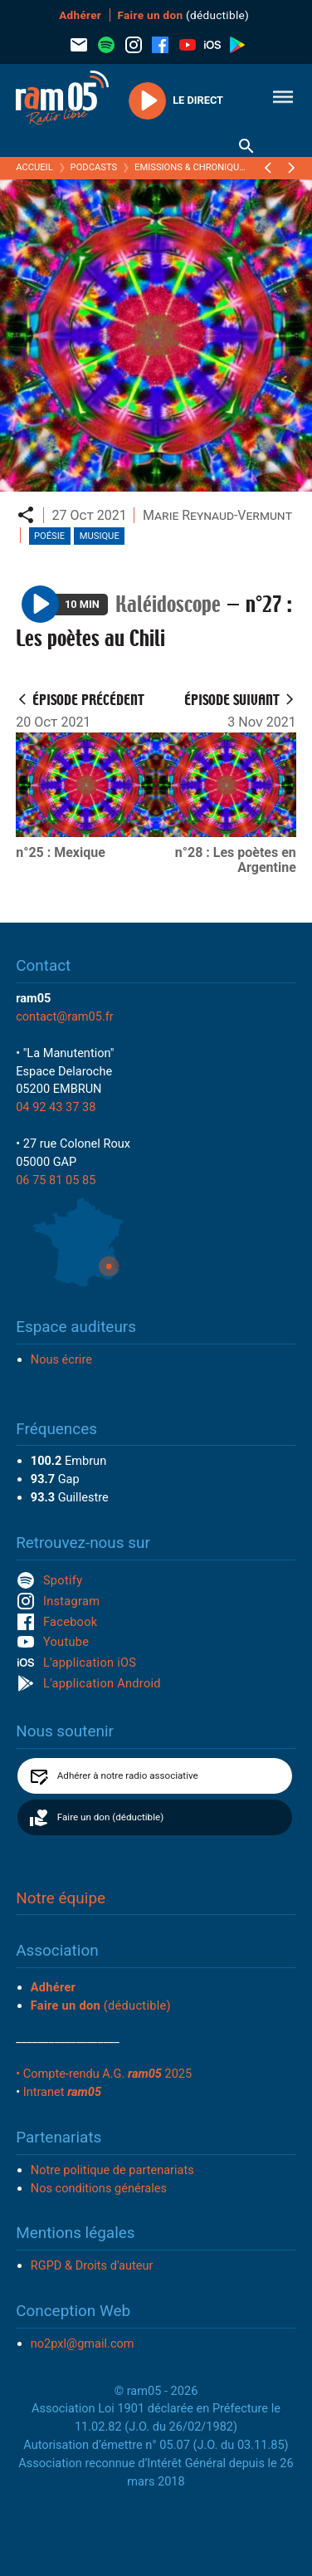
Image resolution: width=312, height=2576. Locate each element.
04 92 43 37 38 (55, 1106)
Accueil (34, 167)
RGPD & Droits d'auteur (92, 2265)
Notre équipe (60, 1898)
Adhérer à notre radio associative (127, 1775)
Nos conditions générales (99, 2188)
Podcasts (94, 167)
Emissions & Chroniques (192, 167)
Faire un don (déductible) (110, 1817)
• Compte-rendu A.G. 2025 (104, 2073)
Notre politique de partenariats (112, 2169)
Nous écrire (61, 1359)
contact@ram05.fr (65, 1016)
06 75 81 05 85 (55, 1180)
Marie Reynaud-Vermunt (217, 515)
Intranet (62, 2091)
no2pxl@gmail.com (82, 2343)
